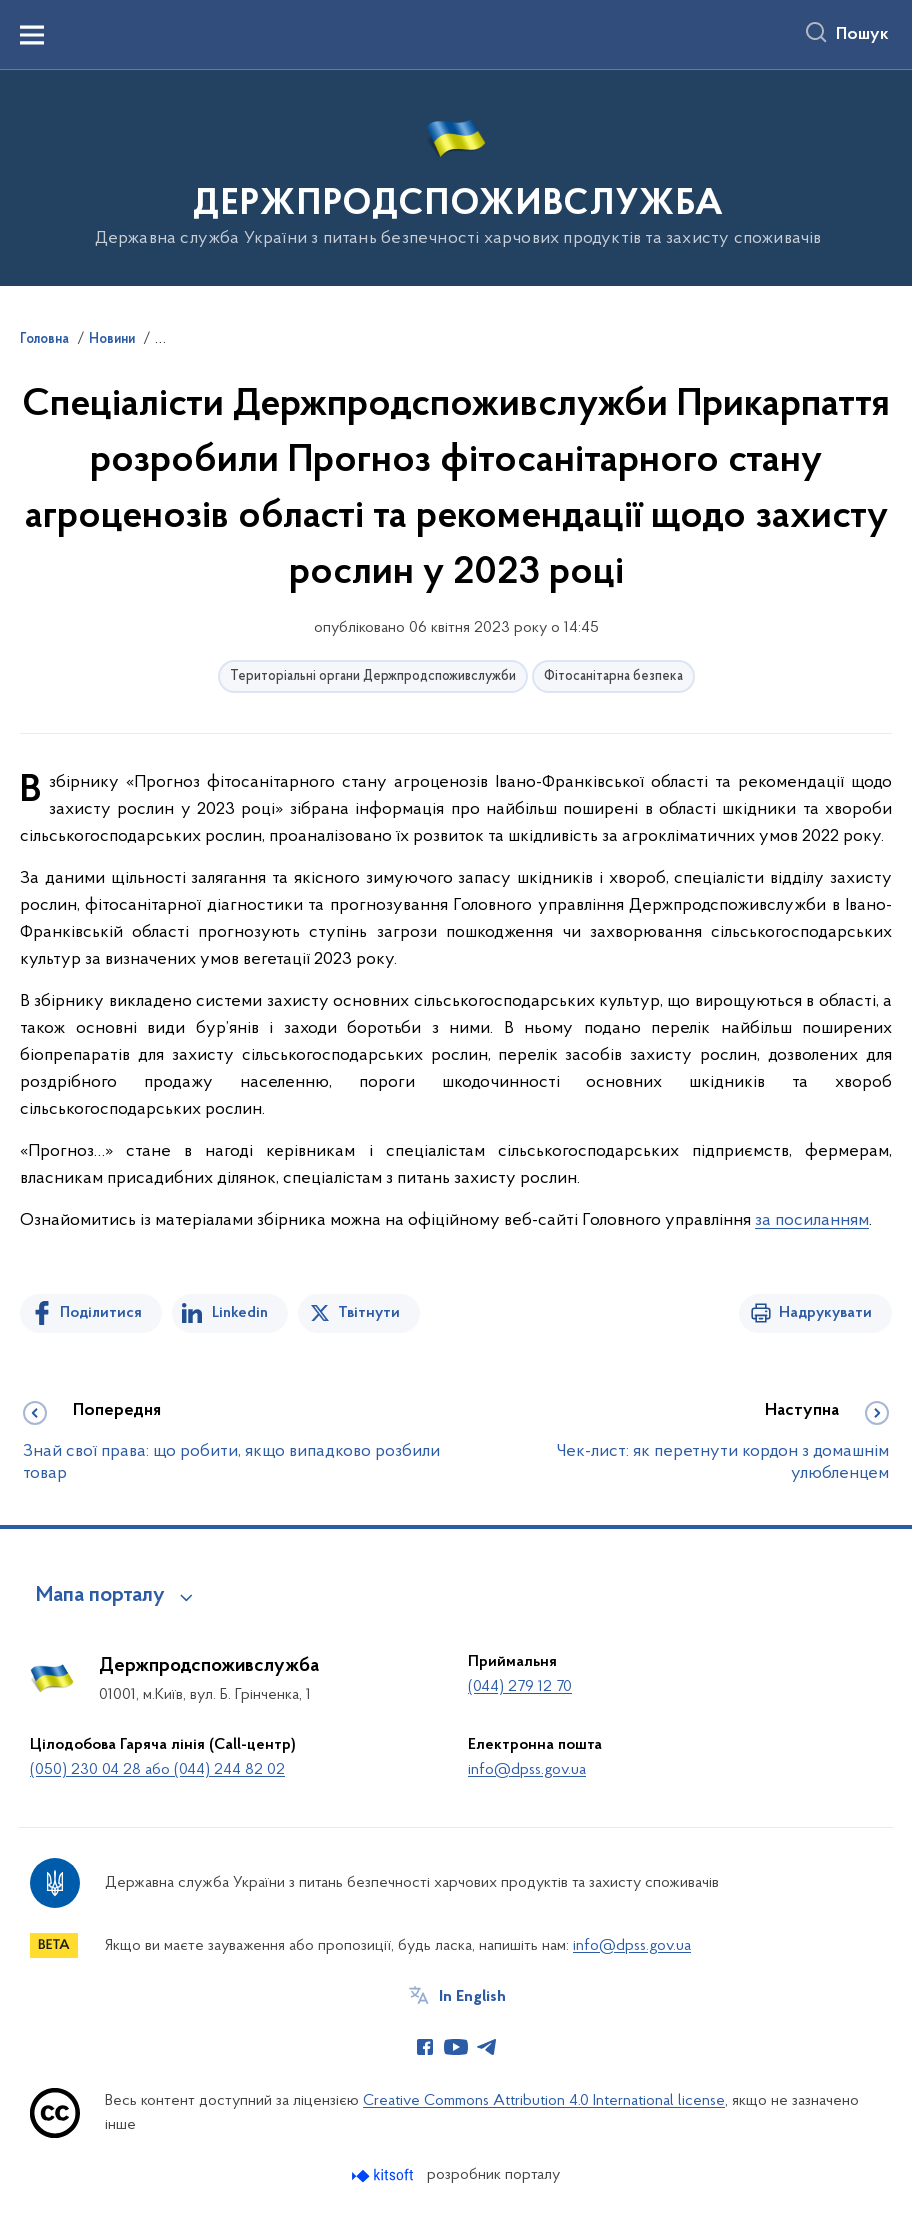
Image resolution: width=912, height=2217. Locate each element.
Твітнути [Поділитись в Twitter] (369, 1313)
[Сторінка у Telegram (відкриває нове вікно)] (487, 2047)
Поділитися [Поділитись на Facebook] (101, 1313)
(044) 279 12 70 (520, 1687)
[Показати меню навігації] (32, 35)
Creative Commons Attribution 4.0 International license (544, 2101)
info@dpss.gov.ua (527, 1770)
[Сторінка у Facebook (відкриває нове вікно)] (425, 2047)
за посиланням (812, 1220)
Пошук (862, 35)
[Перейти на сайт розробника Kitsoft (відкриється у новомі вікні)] (384, 2175)
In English (472, 1997)
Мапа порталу (100, 1596)
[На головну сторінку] (456, 176)
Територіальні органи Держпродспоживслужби (373, 676)
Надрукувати (825, 1313)
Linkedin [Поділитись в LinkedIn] (240, 1313)
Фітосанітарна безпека (613, 676)
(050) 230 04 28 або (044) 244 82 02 (157, 1770)
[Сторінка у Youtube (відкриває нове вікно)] (456, 2047)
